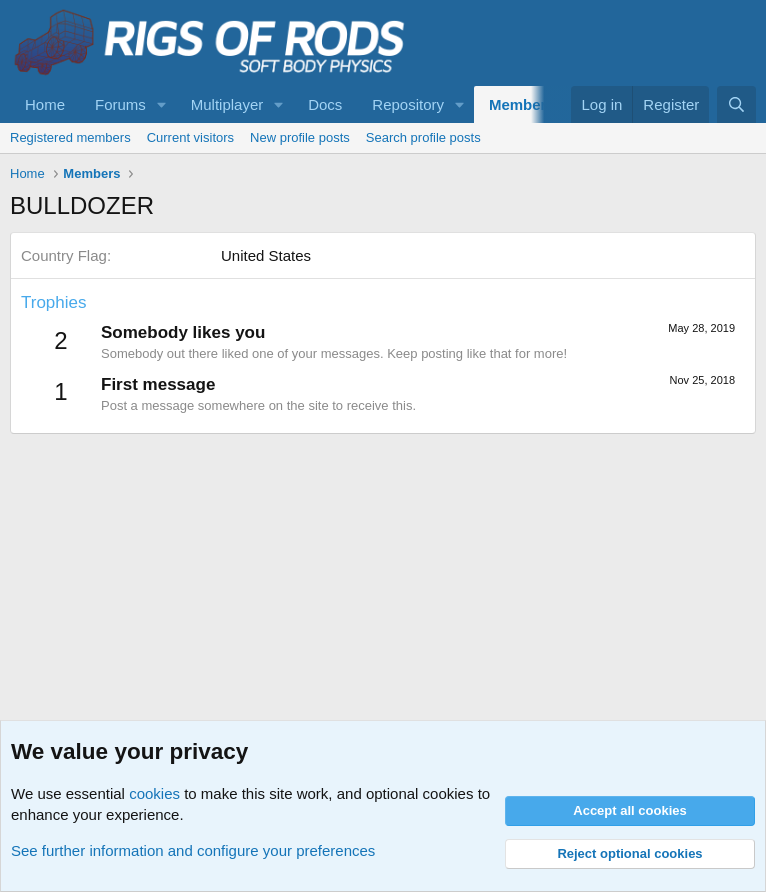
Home (45, 104)
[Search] (736, 104)
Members (522, 104)
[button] (162, 104)
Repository (408, 104)
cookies (154, 793)
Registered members (70, 137)
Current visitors (190, 137)
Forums (120, 104)
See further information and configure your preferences (193, 850)
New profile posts (300, 137)
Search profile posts (423, 137)
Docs (325, 104)
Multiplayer (227, 104)
